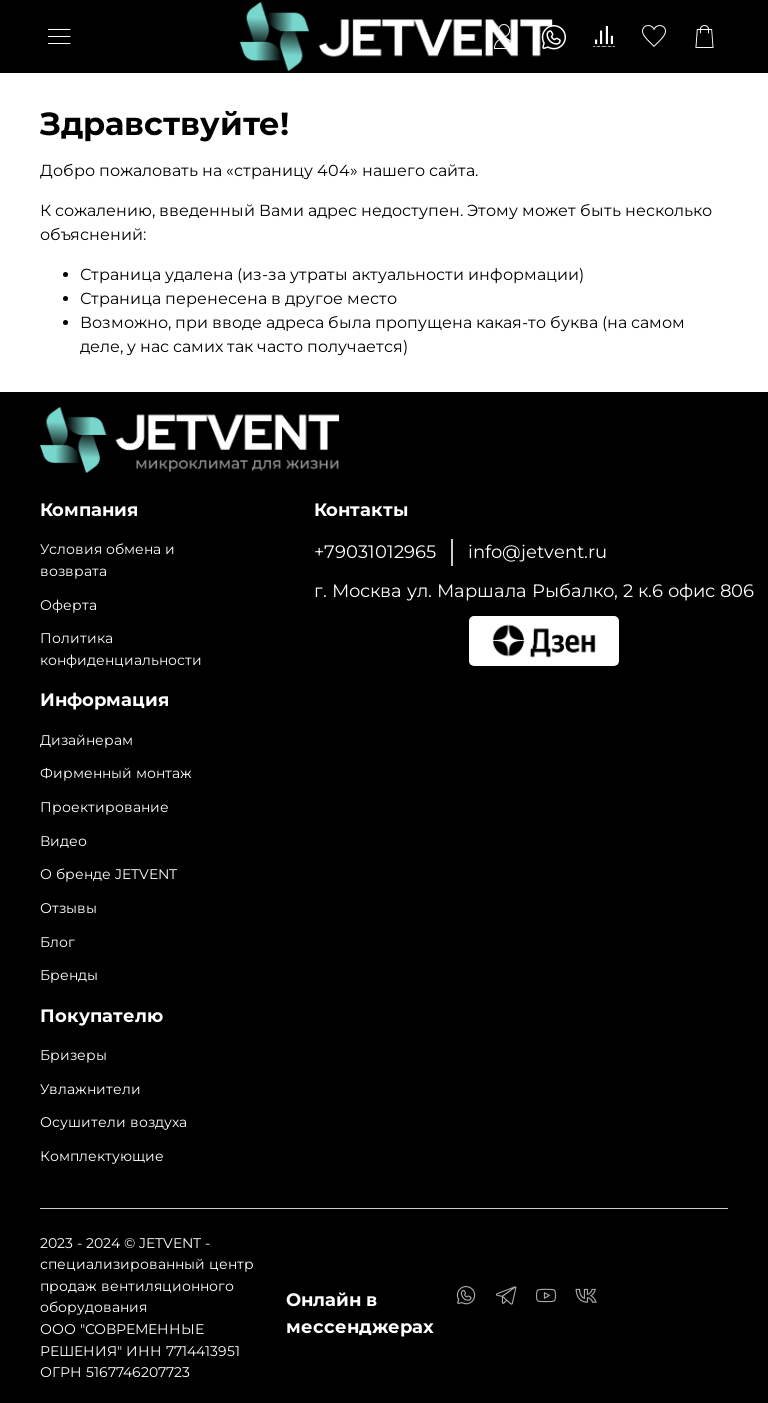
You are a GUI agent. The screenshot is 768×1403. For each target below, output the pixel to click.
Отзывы (68, 908)
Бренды (69, 975)
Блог (57, 942)
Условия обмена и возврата (107, 560)
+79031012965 (375, 551)
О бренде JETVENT (108, 874)
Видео (63, 841)
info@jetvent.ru (537, 551)
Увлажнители (90, 1089)
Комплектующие (102, 1156)
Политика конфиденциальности (121, 649)
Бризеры (73, 1055)
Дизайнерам (86, 740)
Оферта (68, 605)
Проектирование (104, 807)
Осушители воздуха (113, 1122)
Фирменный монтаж (116, 773)
